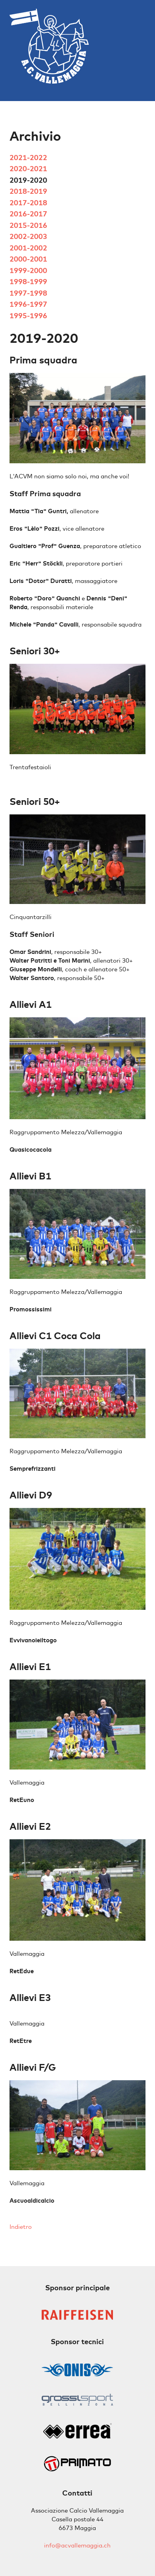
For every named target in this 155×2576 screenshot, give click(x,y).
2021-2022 (28, 157)
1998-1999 (28, 281)
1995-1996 (28, 315)
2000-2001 (28, 259)
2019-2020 (28, 180)
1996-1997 (28, 304)
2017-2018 (28, 202)
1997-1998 (28, 293)
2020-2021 (28, 168)
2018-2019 (28, 191)
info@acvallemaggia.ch (77, 2545)
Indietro (21, 2226)
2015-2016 (28, 225)
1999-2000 (28, 270)
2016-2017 (28, 213)
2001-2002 (28, 247)
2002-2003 (28, 236)
